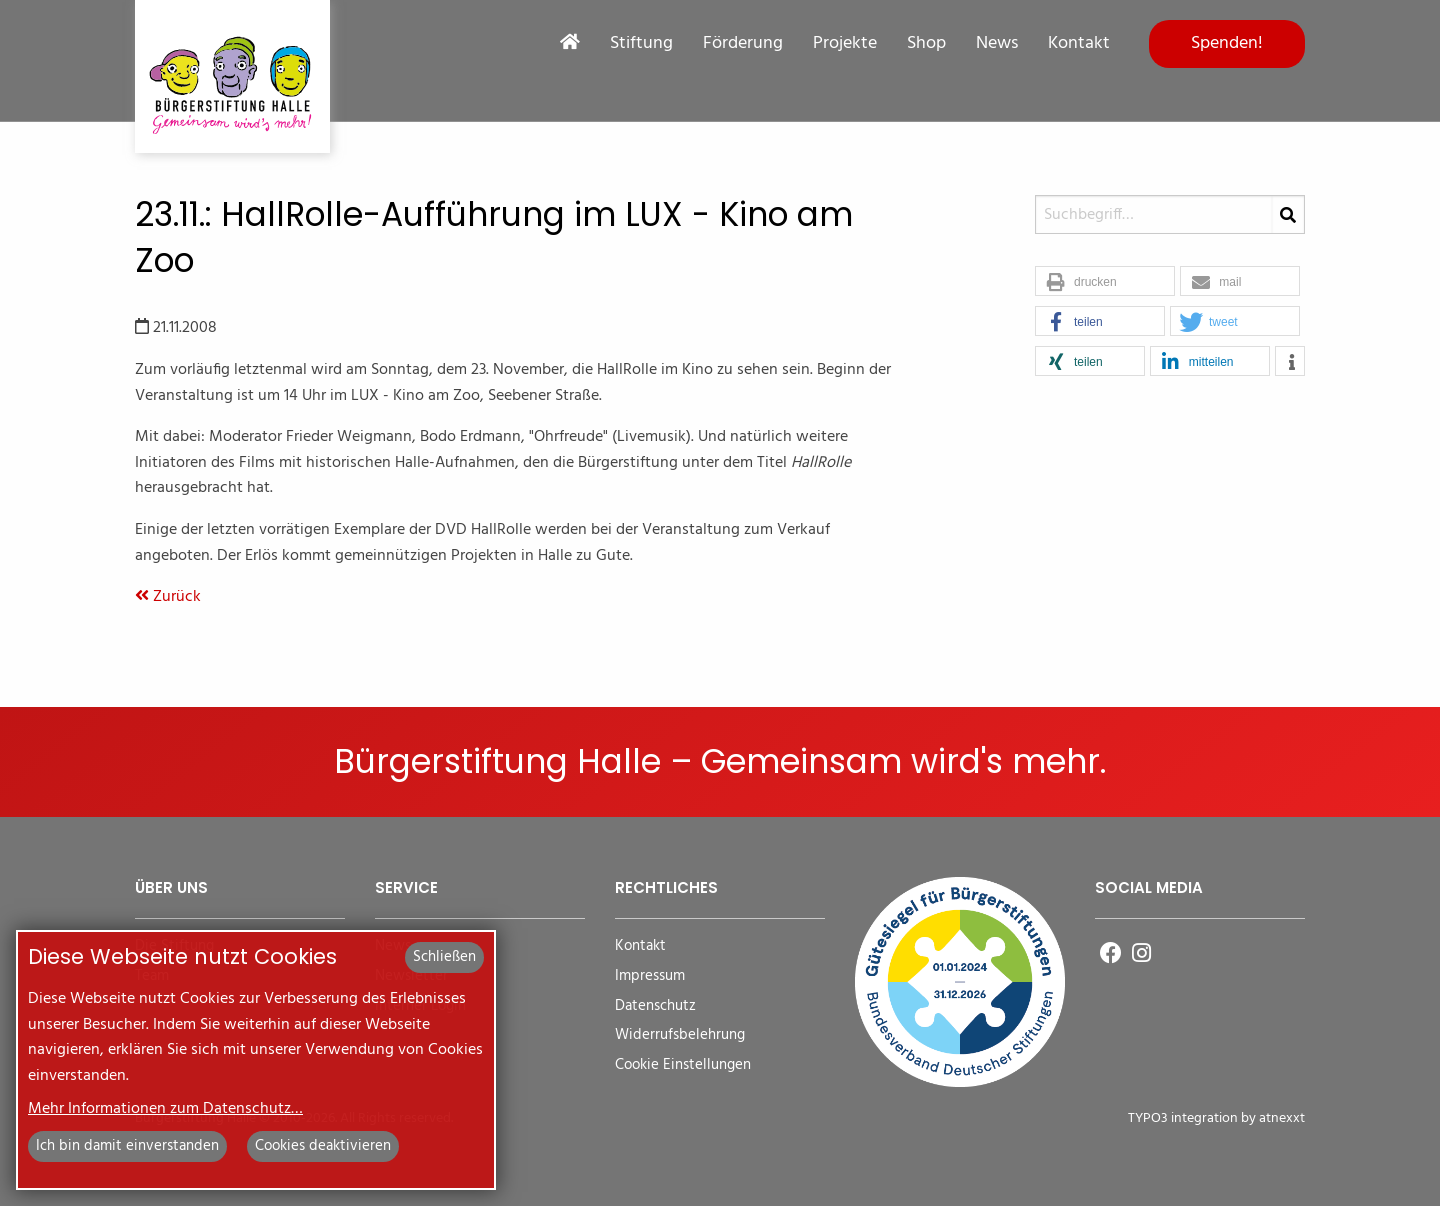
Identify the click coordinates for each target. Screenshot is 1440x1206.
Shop (926, 44)
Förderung (743, 44)
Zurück (168, 597)
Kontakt (1079, 44)
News (997, 44)
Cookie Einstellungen (683, 1065)
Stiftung (641, 44)
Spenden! (1227, 43)
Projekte (845, 44)
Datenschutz (655, 1006)
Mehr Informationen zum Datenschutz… (165, 1109)
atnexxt (1282, 1118)
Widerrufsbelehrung (680, 1035)
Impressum (650, 976)
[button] (1105, 282)
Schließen (444, 957)
